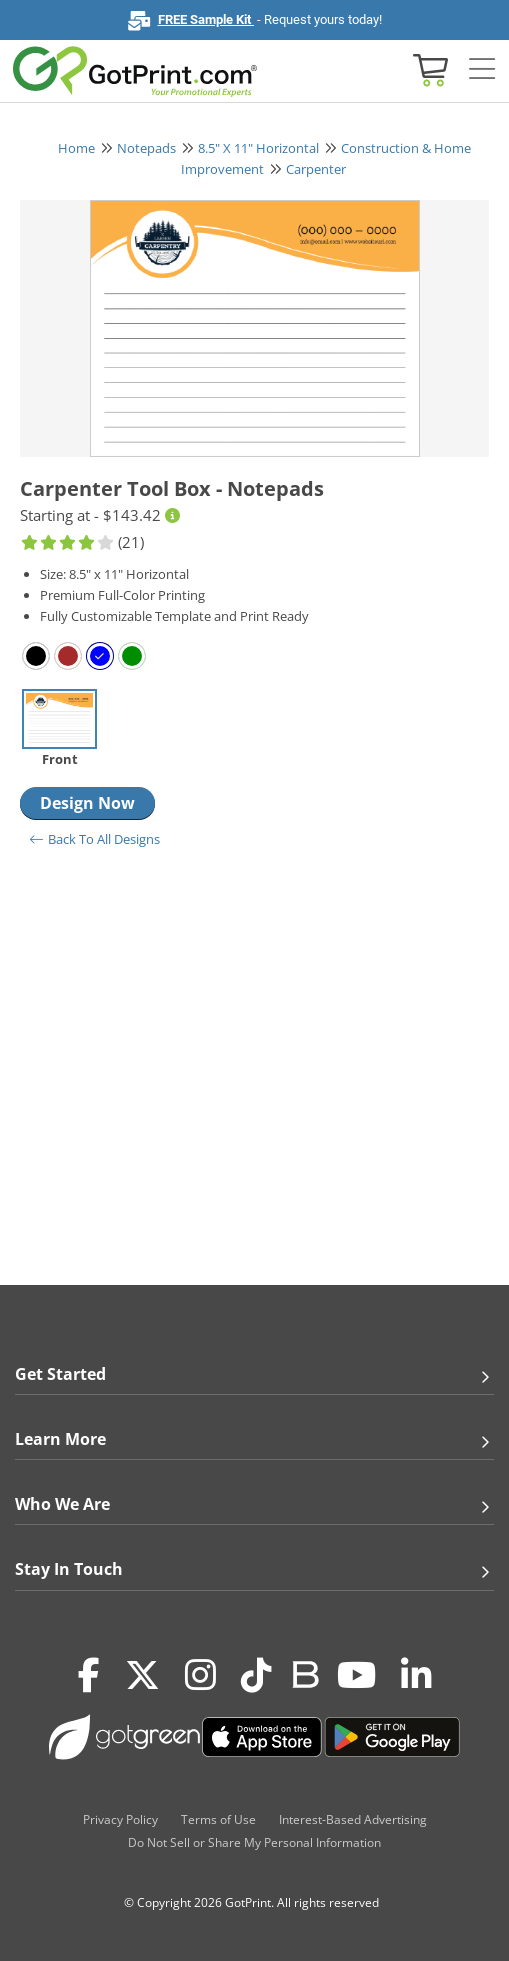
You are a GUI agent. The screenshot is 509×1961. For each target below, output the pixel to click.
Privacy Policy (120, 1819)
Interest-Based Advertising (353, 1819)
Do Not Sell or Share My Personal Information (254, 1842)
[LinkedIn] (416, 1676)
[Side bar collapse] (482, 69)
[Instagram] (200, 1676)
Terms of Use (218, 1819)
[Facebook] (89, 1676)
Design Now (87, 803)
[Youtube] (356, 1676)
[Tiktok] (256, 1676)
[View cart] (428, 68)
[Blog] (304, 1673)
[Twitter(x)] (142, 1676)
